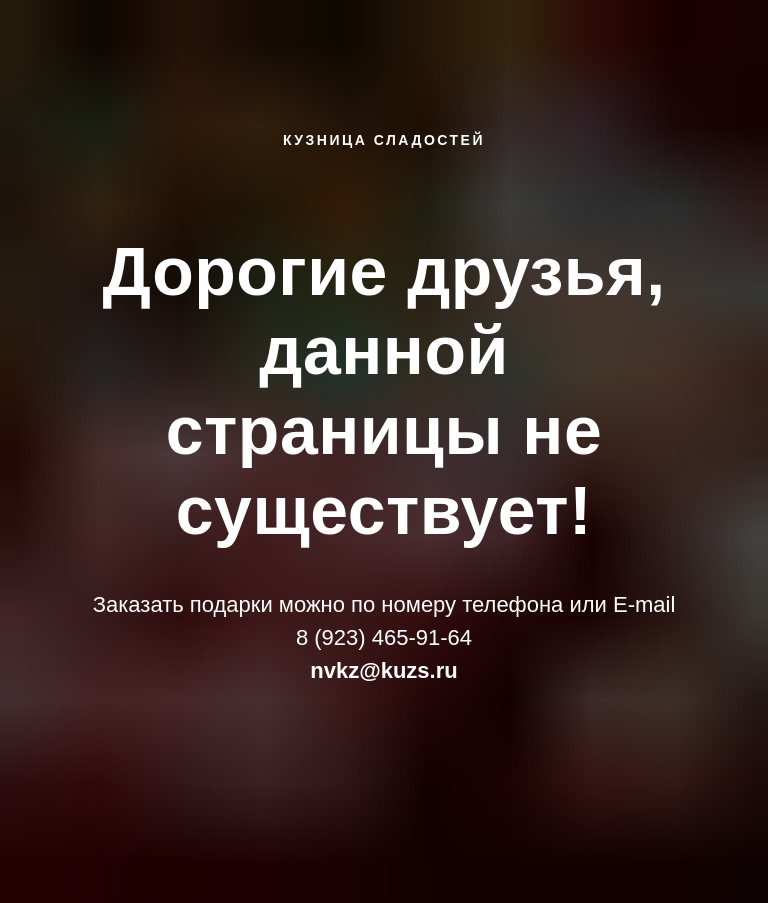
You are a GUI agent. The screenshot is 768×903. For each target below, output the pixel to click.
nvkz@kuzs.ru (383, 670)
